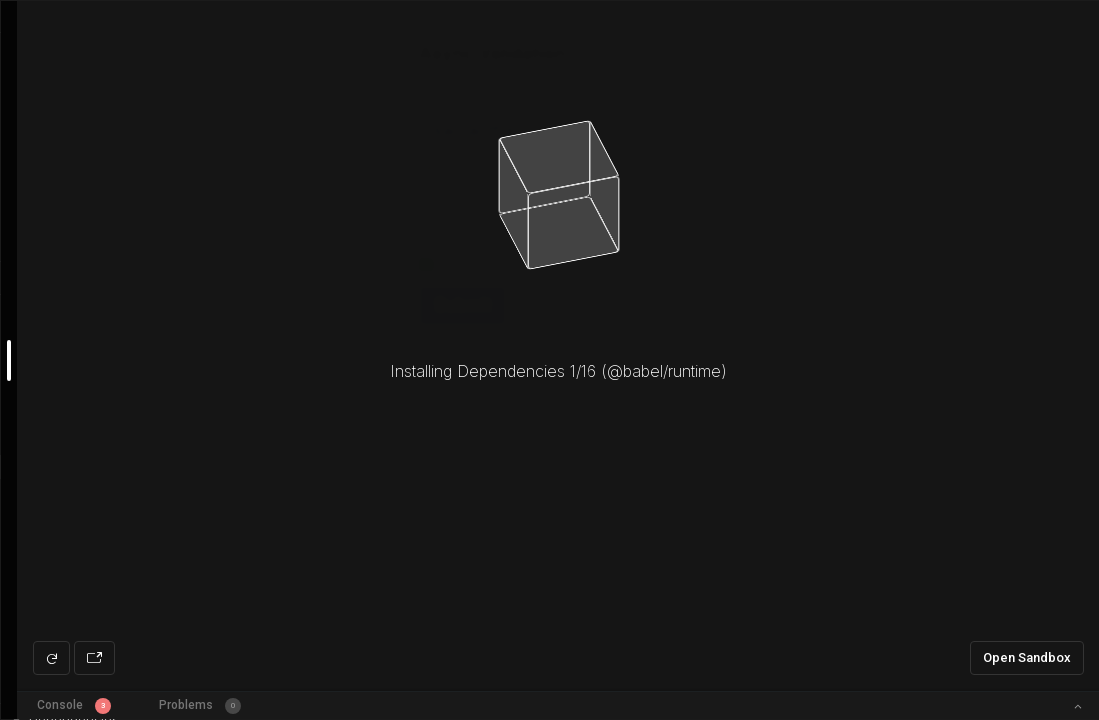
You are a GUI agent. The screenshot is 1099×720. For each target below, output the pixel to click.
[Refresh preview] (51, 658)
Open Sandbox (1027, 657)
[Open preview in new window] (94, 658)
